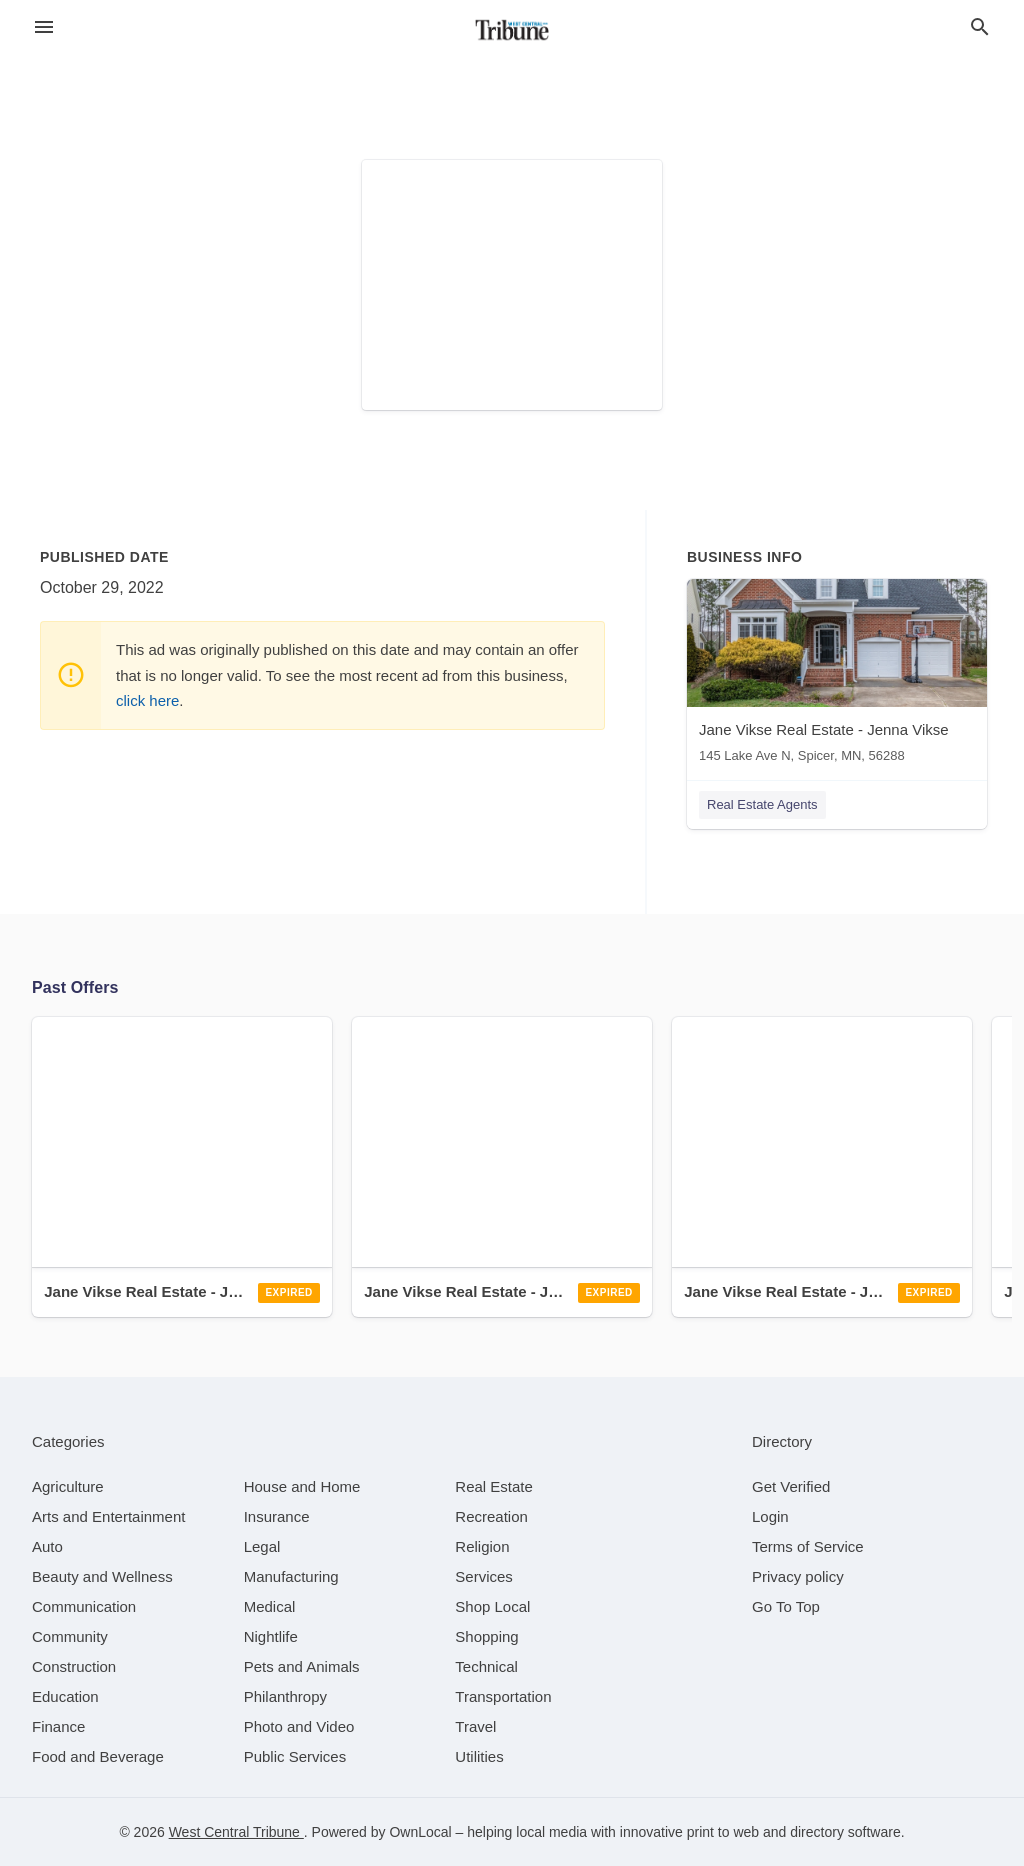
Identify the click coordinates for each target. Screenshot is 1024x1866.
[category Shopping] (486, 1636)
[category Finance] (58, 1726)
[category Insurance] (277, 1516)
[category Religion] (482, 1546)
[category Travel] (475, 1726)
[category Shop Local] (492, 1606)
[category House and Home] (302, 1486)
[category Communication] (84, 1606)
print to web (723, 1832)
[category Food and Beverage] (98, 1756)
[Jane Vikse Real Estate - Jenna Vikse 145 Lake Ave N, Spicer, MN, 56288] (837, 675)
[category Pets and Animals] (302, 1666)
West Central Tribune (236, 1832)
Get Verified (791, 1486)
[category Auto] (47, 1546)
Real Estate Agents (762, 804)
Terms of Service (808, 1546)
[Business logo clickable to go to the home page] (512, 30)
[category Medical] (270, 1606)
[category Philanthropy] (285, 1696)
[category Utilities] (479, 1756)
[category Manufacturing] (291, 1576)
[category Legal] (262, 1546)
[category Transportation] (503, 1696)
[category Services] (484, 1576)
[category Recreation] (491, 1516)
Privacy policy (798, 1576)
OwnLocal (420, 1832)
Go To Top (786, 1606)
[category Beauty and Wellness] (102, 1576)
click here (147, 700)
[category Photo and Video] (299, 1726)
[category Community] (70, 1636)
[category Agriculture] (68, 1486)
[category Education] (65, 1696)
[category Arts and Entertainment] (108, 1516)
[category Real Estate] (494, 1486)
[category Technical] (486, 1666)
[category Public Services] (295, 1756)
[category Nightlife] (271, 1636)
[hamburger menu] (44, 27)
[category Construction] (74, 1666)
